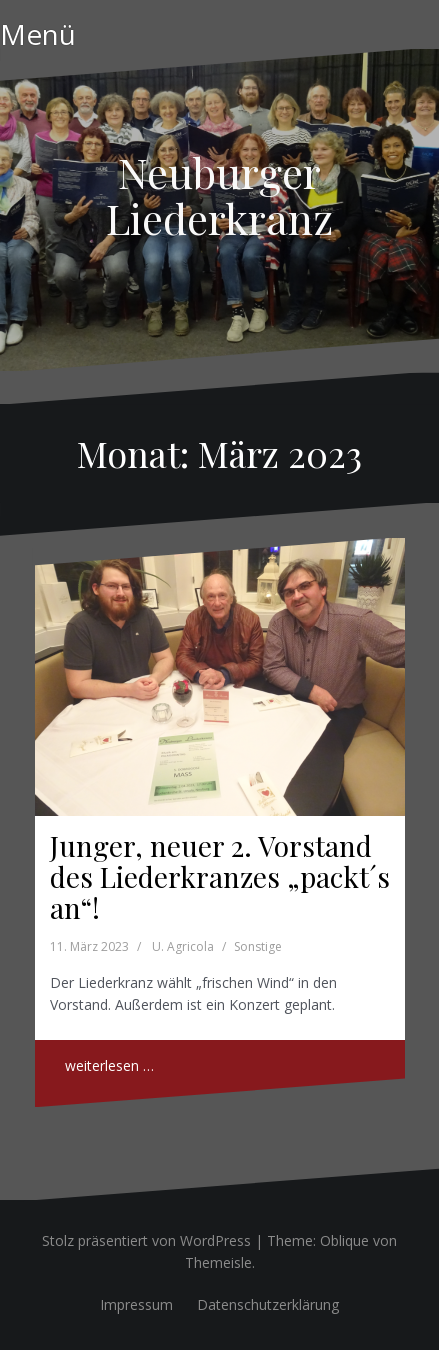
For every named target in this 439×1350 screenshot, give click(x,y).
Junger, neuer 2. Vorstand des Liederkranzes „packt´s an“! (220, 876)
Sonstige (258, 946)
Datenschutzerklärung (268, 1304)
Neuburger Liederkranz (219, 195)
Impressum (136, 1304)
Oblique (344, 1240)
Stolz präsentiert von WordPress (146, 1240)
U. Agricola (183, 946)
